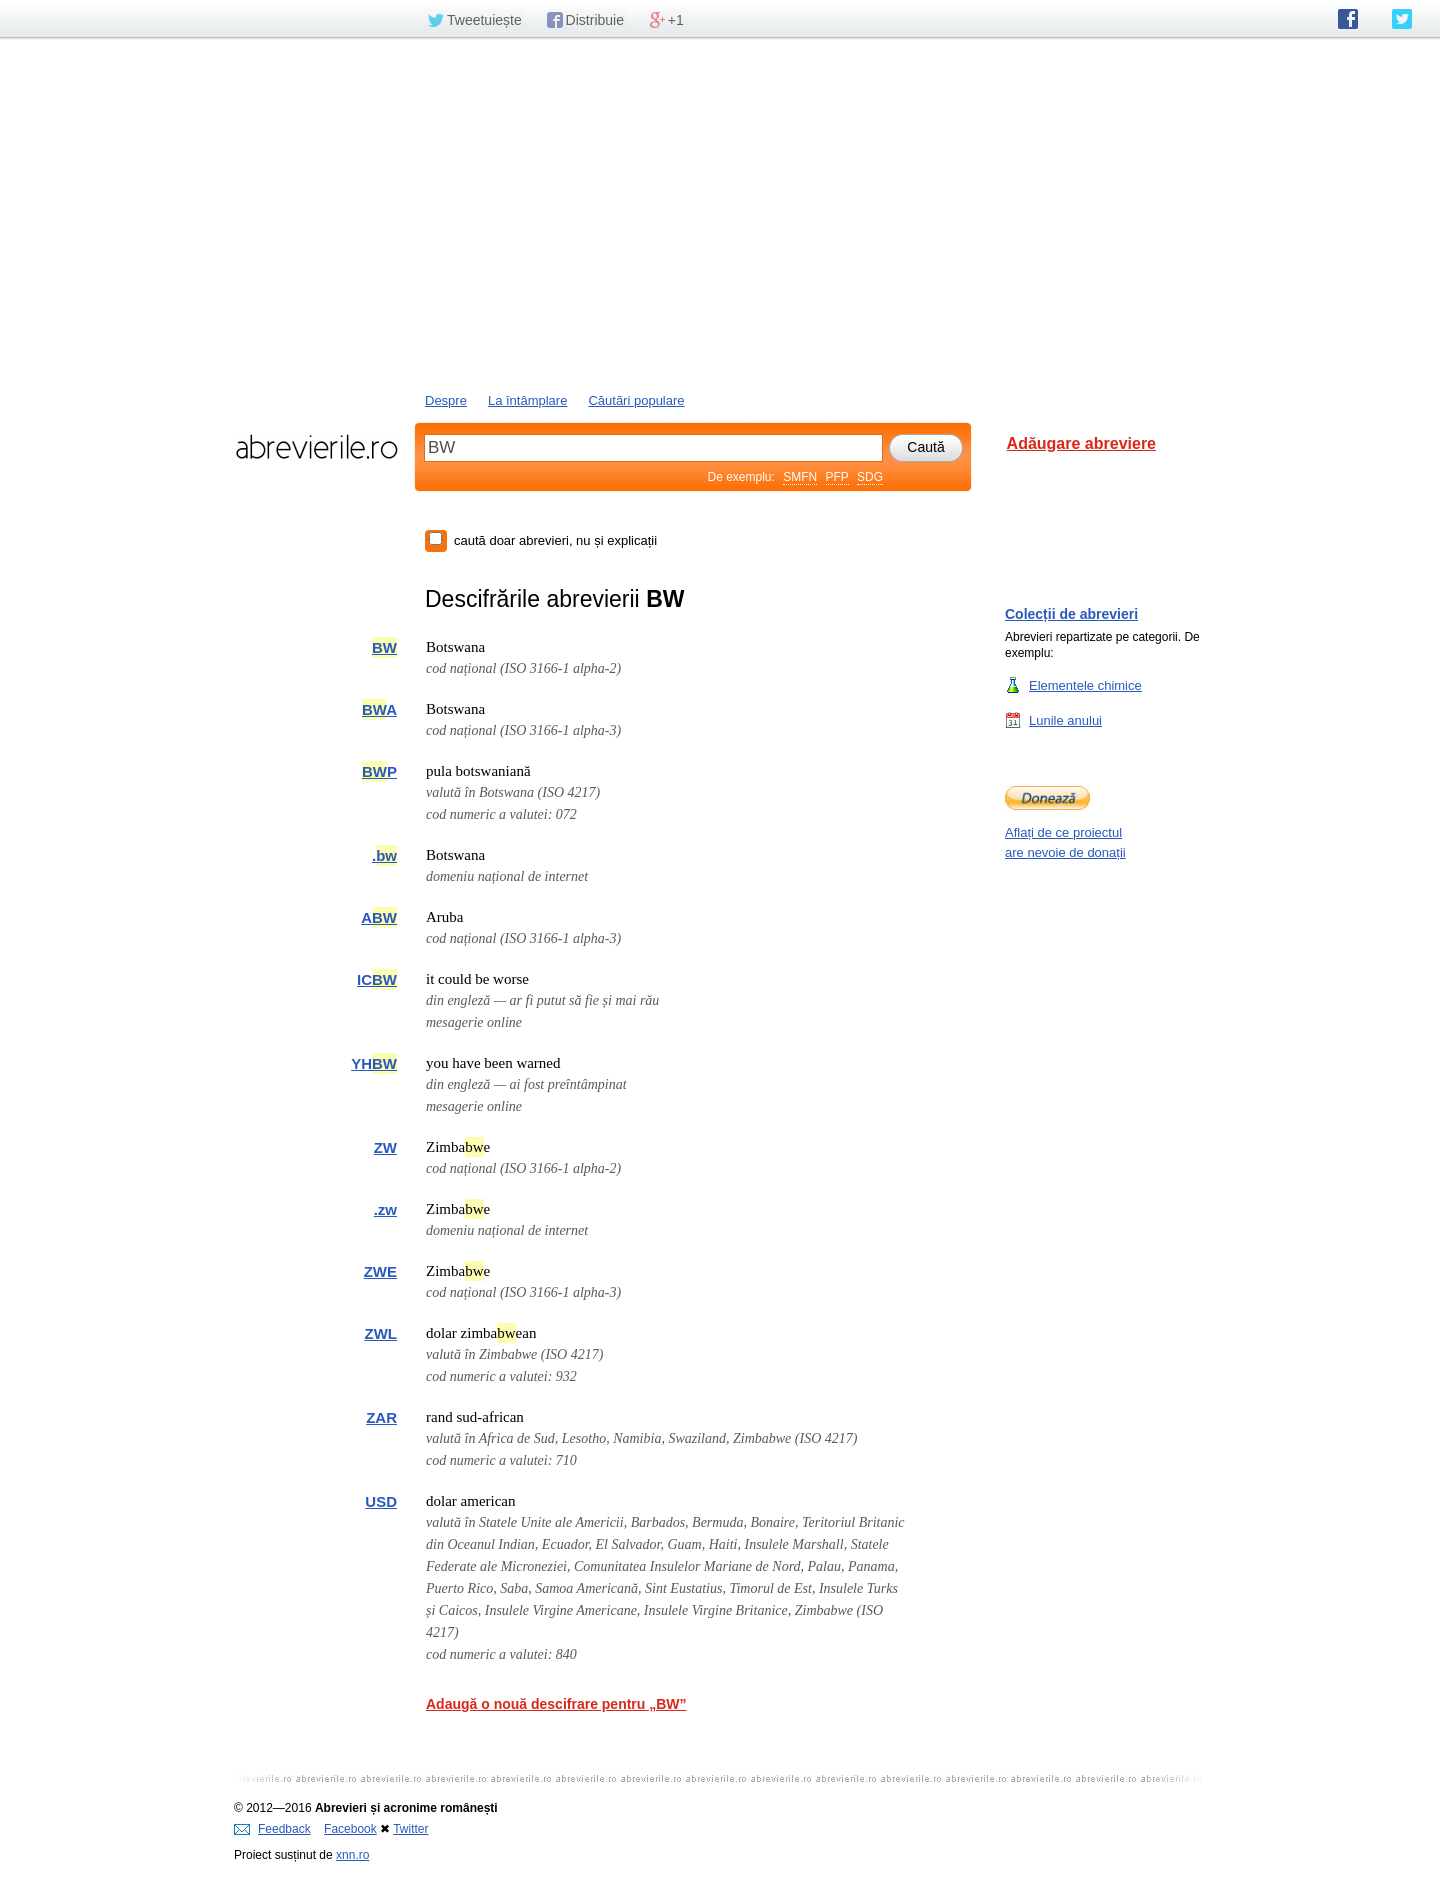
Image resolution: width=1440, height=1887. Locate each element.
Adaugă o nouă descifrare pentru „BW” (556, 1704)
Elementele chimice (1085, 685)
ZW (385, 1147)
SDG (870, 477)
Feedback (272, 1829)
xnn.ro (352, 1855)
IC (377, 979)
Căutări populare (636, 400)
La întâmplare (528, 400)
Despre (446, 400)
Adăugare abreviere (1081, 443)
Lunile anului (1065, 720)
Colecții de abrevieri (1071, 614)
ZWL (381, 1333)
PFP (837, 477)
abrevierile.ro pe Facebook (1348, 19)
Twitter (410, 1829)
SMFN (800, 477)
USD (381, 1501)
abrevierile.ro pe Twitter (1402, 19)
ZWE (380, 1271)
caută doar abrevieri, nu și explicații (555, 540)
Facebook (350, 1829)
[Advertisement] (720, 213)
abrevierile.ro (316, 447)
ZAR (381, 1417)
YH (374, 1063)
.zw (385, 1209)
